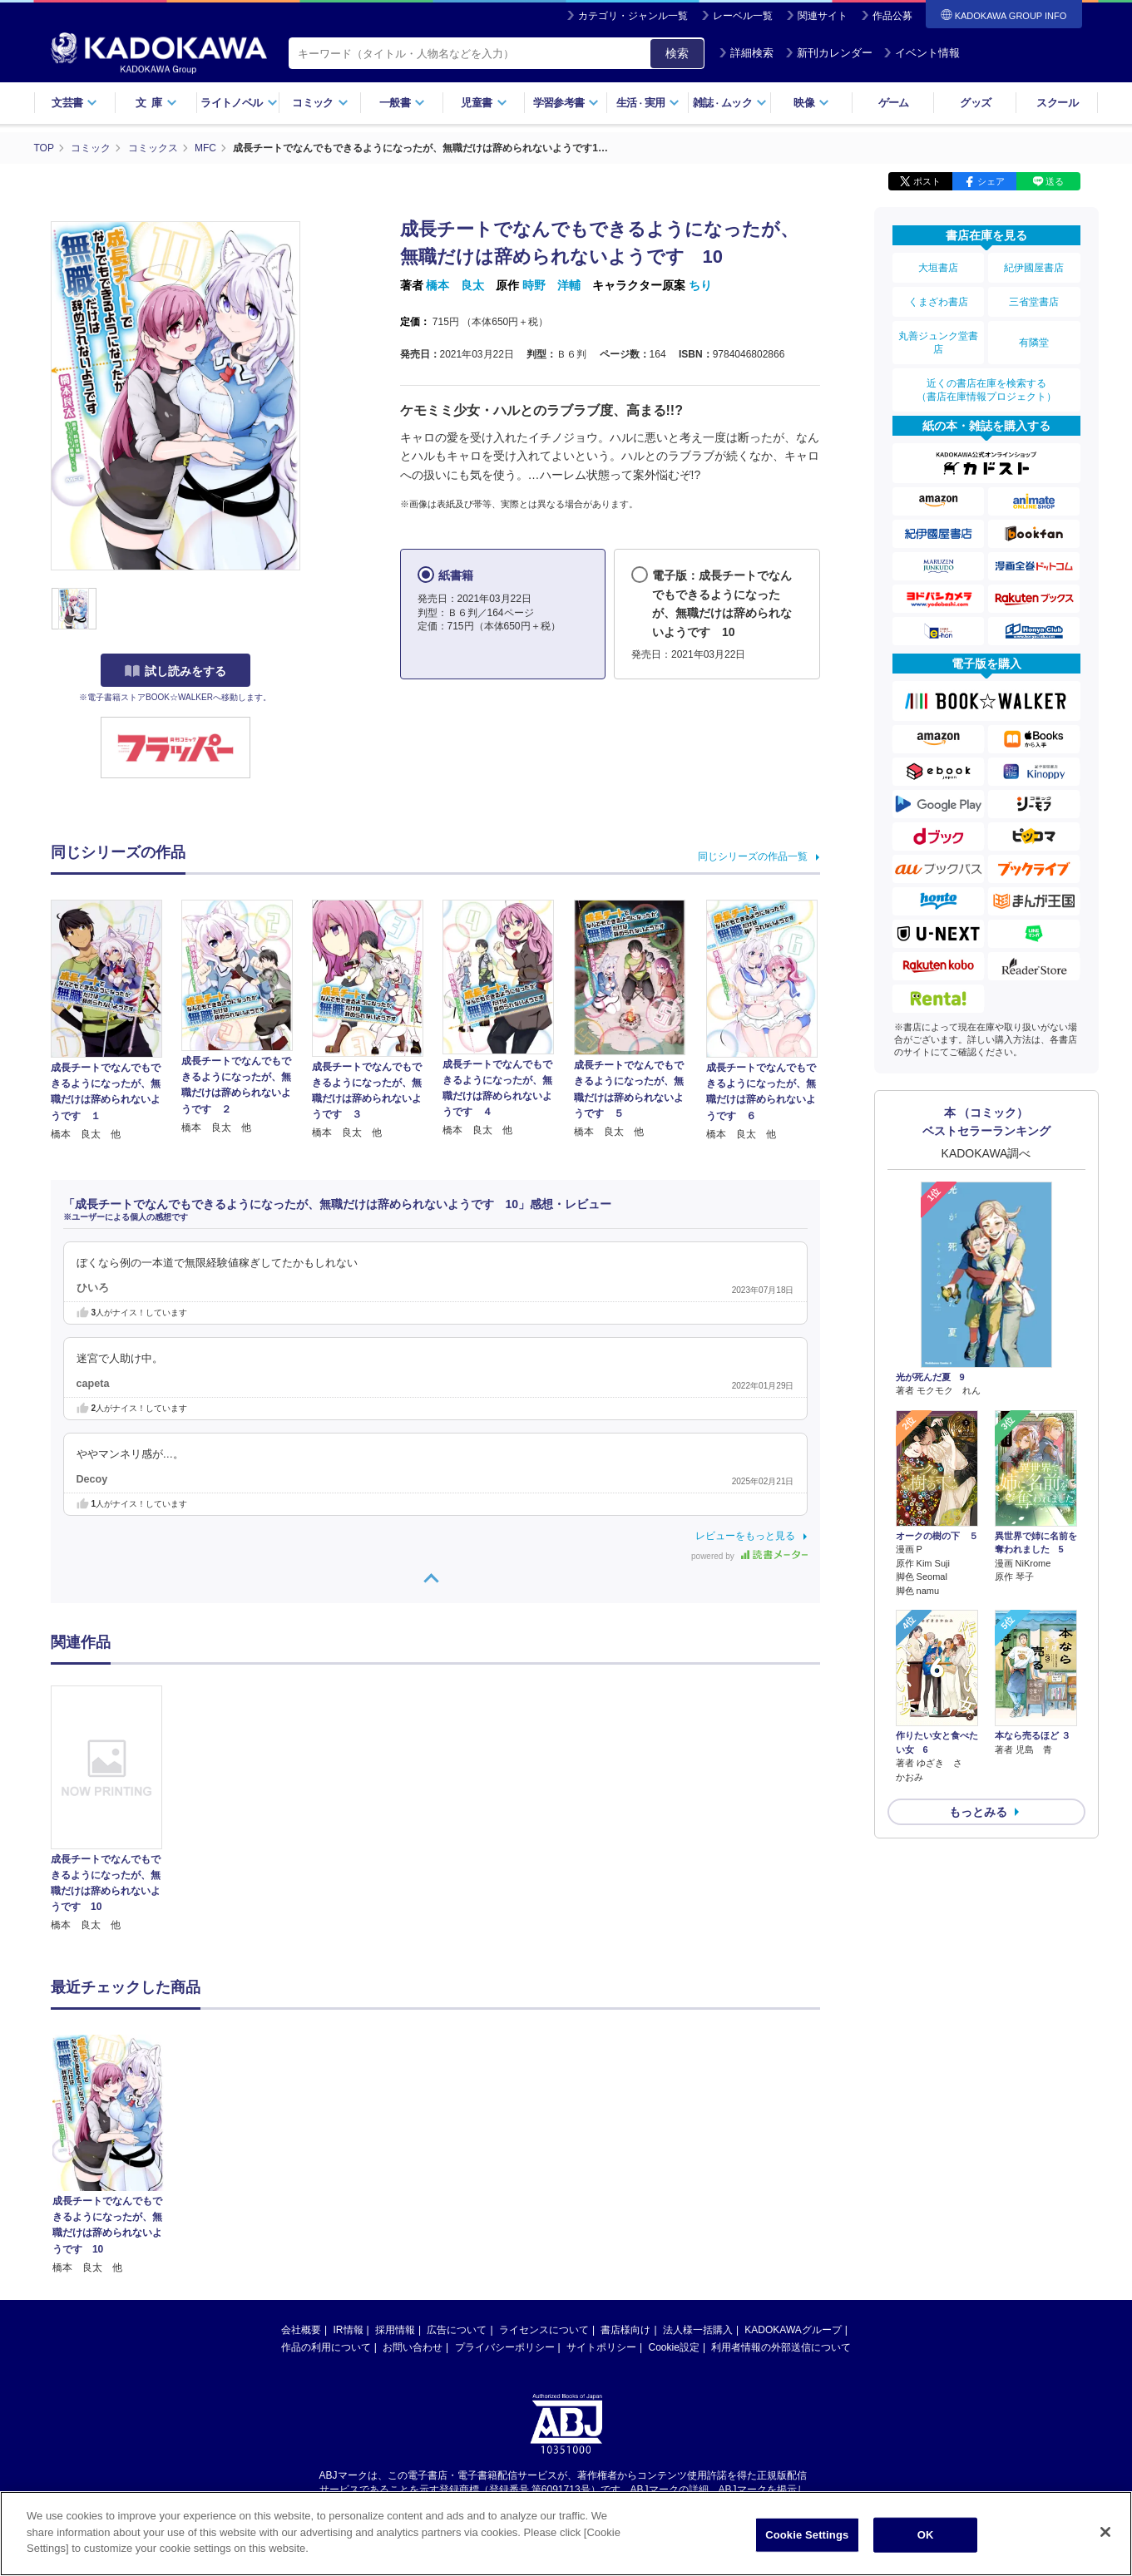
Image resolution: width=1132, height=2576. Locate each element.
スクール (1056, 102)
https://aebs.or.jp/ (507, 2347)
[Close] (1105, 2542)
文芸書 (74, 102)
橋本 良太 (455, 285)
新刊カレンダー (828, 53)
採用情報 (395, 2174)
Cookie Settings (806, 2545)
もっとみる (978, 1811)
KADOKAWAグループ (792, 2174)
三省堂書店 (1034, 302)
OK (925, 2545)
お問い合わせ (412, 2192)
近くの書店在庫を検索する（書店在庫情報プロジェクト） (986, 390)
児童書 (484, 102)
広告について (457, 2174)
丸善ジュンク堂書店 (938, 342)
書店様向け (625, 2174)
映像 (811, 102)
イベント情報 (921, 53)
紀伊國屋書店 (1034, 268)
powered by (749, 1556)
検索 (677, 53)
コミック (320, 102)
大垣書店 (938, 268)
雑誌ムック (730, 102)
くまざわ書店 (938, 302)
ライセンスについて (544, 2174)
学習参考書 (566, 102)
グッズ (975, 102)
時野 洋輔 (551, 285)
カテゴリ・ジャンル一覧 (633, 16)
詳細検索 (746, 53)
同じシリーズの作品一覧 (753, 856)
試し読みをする (175, 671)
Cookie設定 (674, 2192)
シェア (991, 181)
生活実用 (648, 102)
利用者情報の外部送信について (781, 2192)
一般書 (402, 102)
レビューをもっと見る (745, 1536)
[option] (116, 1809)
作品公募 (892, 16)
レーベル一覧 (743, 16)
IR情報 (348, 2174)
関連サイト (823, 16)
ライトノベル (238, 102)
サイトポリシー (601, 2192)
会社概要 (301, 2174)
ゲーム (893, 102)
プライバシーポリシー (505, 2192)
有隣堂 (1034, 342)
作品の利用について (326, 2192)
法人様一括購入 (698, 2174)
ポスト (927, 181)
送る (1054, 181)
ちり (700, 285)
